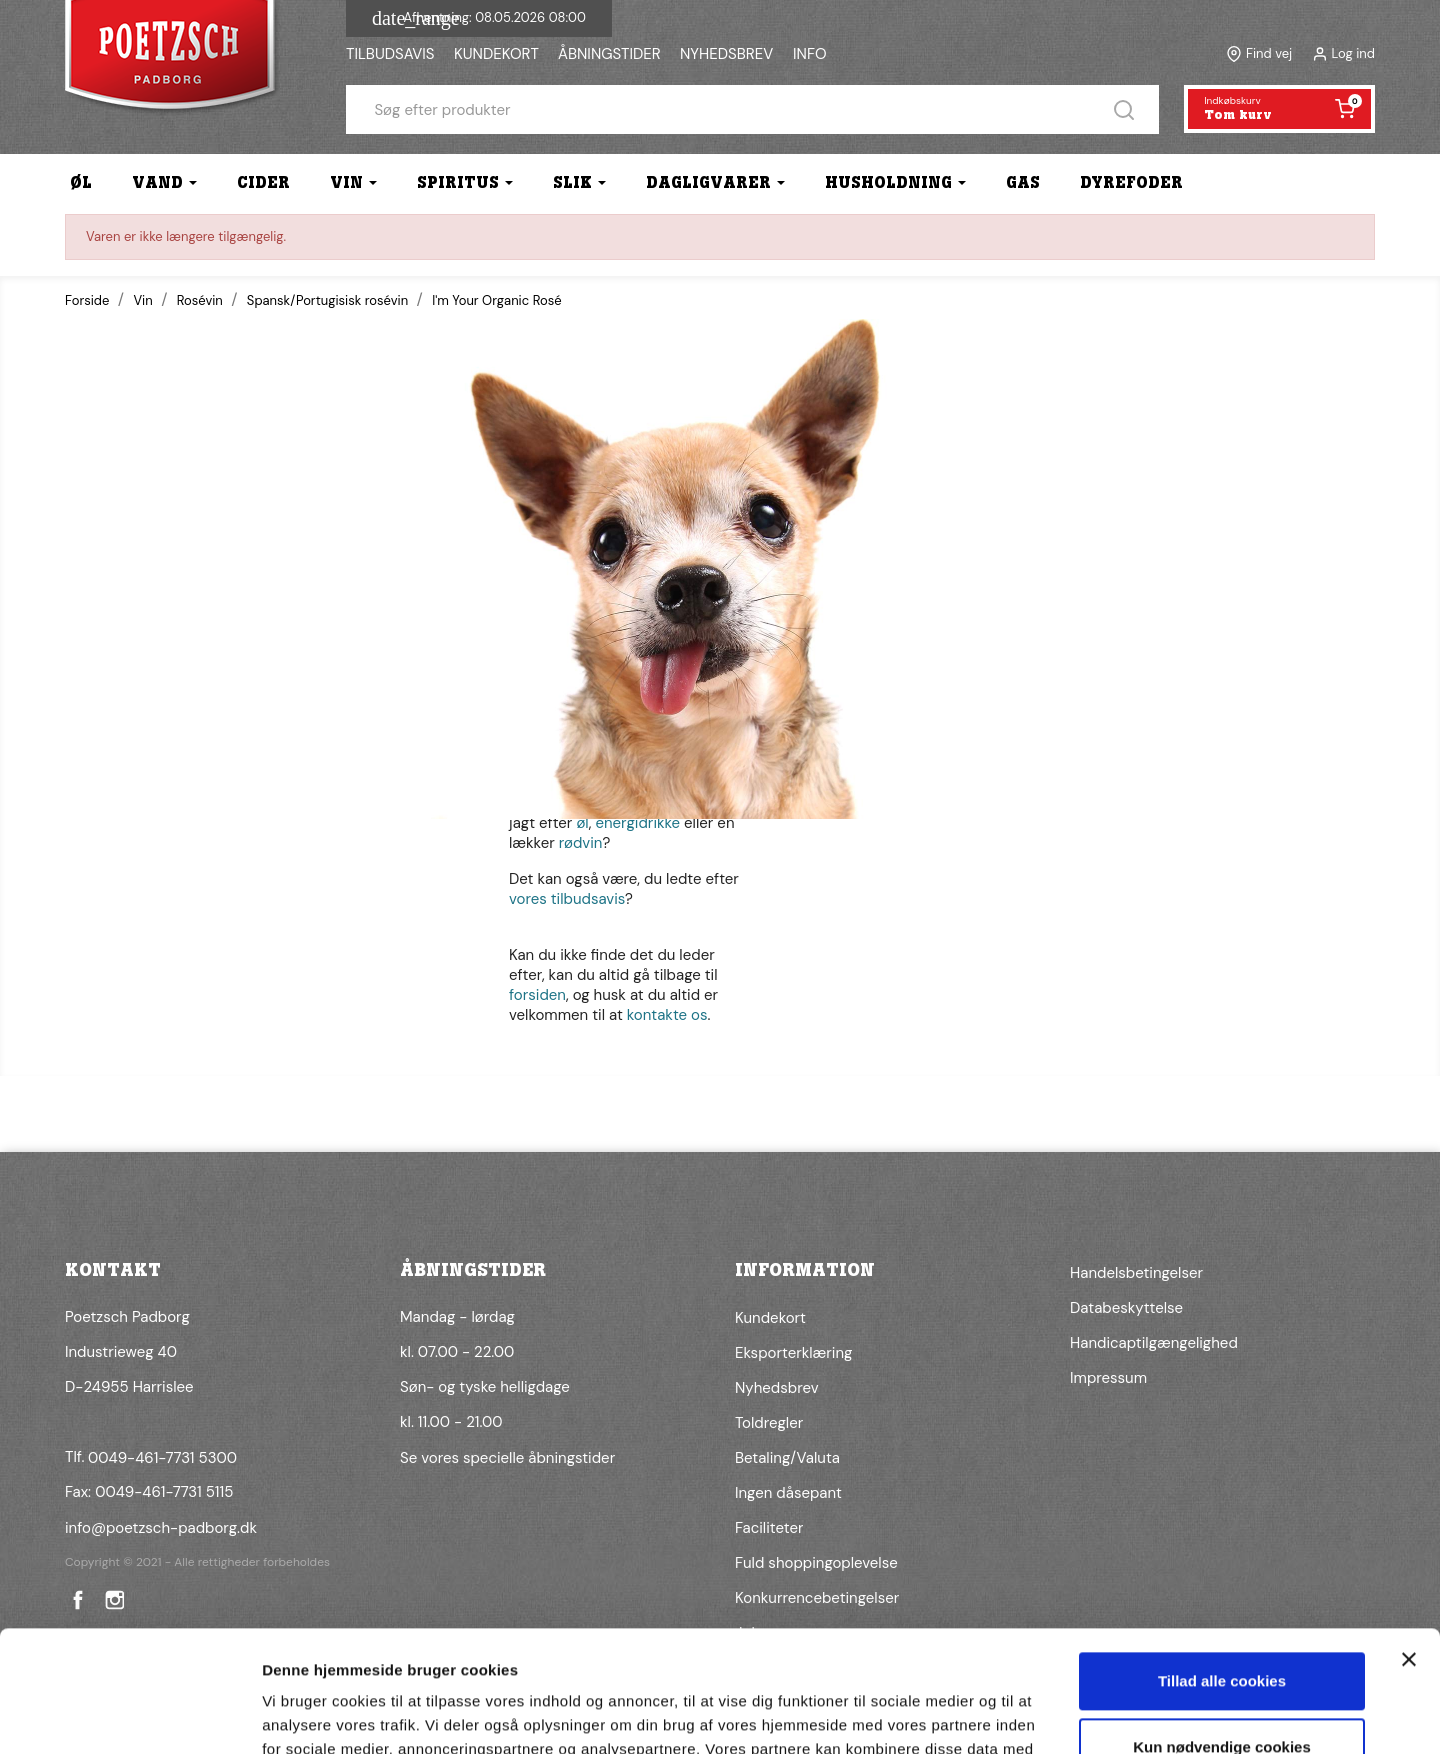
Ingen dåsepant (788, 1493)
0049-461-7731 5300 (162, 1458)
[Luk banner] (1409, 1546)
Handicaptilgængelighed (1154, 1343)
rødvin (581, 843)
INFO (810, 54)
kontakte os (667, 1015)
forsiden (537, 995)
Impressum (1108, 1378)
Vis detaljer (302, 1714)
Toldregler (769, 1423)
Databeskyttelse (1126, 1308)
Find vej (1269, 53)
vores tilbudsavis (567, 899)
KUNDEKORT (496, 54)
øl (582, 823)
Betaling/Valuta (787, 1458)
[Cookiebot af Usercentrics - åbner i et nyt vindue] (129, 1715)
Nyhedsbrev (777, 1388)
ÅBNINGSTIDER (609, 54)
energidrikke (637, 823)
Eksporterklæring (793, 1353)
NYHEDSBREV (726, 54)
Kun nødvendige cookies (1222, 1632)
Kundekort (770, 1318)
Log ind (1353, 53)
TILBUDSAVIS (390, 54)
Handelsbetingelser (1136, 1273)
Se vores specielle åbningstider (507, 1458)
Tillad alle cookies (1222, 1567)
